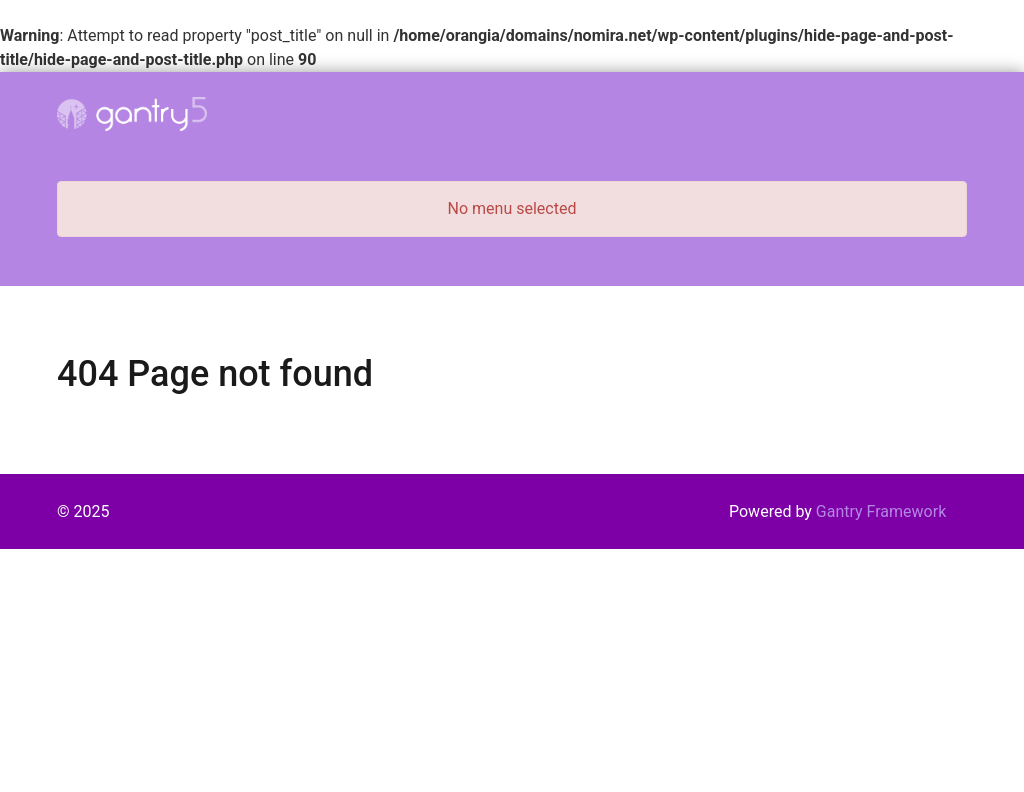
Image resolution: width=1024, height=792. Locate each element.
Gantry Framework (881, 511)
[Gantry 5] (132, 114)
